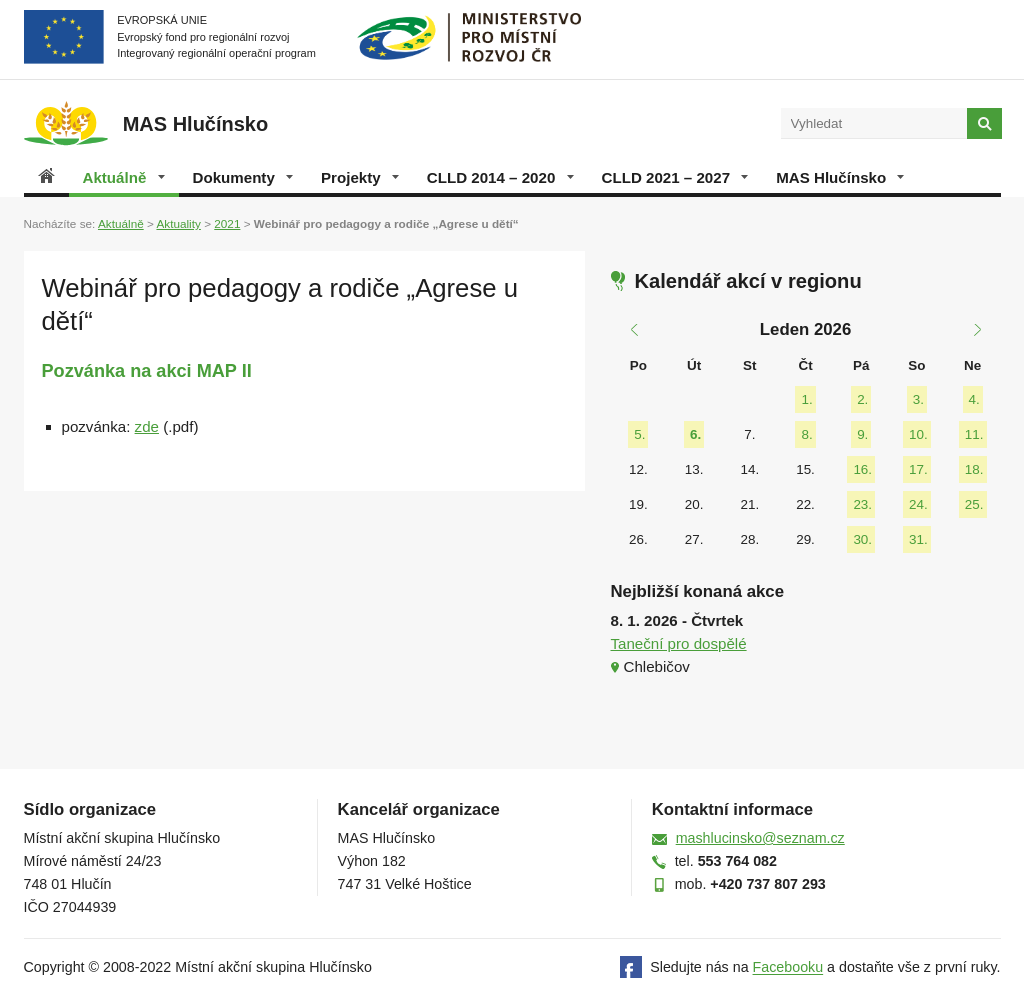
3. (918, 399)
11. (974, 434)
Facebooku (788, 968)
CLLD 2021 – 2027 (675, 177)
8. (806, 434)
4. (974, 399)
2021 (227, 223)
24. (918, 504)
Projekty (360, 177)
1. (806, 399)
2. (862, 399)
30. (862, 539)
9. (862, 434)
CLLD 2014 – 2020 (500, 177)
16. (862, 469)
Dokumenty (243, 177)
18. (974, 469)
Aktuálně (124, 177)
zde (147, 426)
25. (974, 504)
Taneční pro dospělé (679, 643)
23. (862, 504)
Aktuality (178, 223)
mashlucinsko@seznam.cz (760, 838)
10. (918, 434)
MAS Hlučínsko (840, 177)
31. (918, 539)
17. (918, 469)
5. (639, 434)
